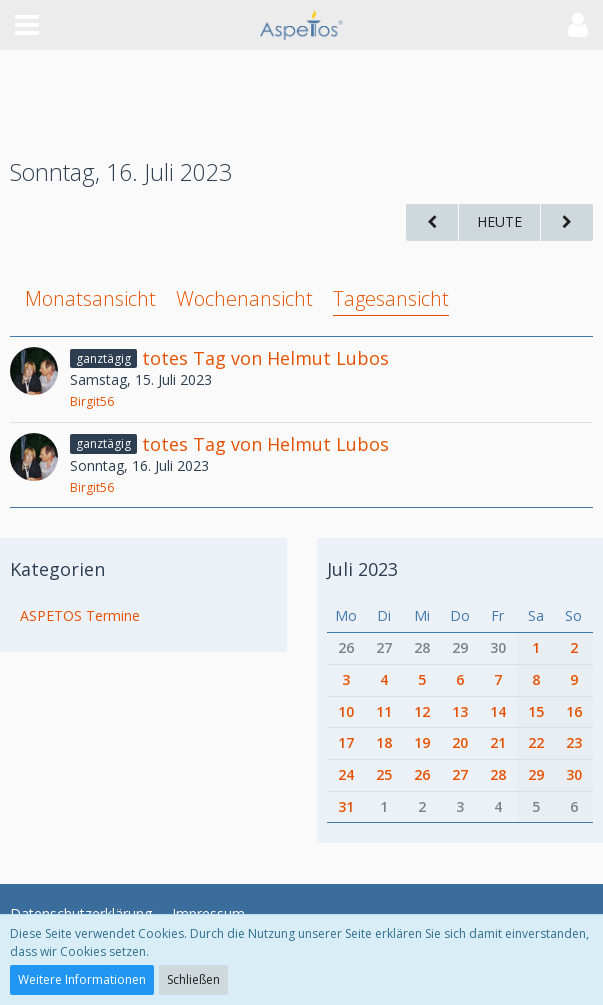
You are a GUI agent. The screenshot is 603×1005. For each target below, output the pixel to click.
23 (574, 742)
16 (574, 711)
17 (346, 742)
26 (346, 647)
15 (536, 711)
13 (460, 711)
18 (384, 742)
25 (384, 774)
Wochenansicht (244, 298)
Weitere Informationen (82, 979)
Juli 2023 (362, 569)
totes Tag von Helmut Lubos (265, 358)
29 (460, 647)
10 (346, 711)
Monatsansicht (90, 298)
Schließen (193, 979)
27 (384, 647)
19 (422, 742)
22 (536, 742)
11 (384, 711)
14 (498, 711)
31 (346, 806)
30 (498, 647)
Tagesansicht (391, 298)
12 (422, 711)
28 (422, 647)
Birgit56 (92, 401)
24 (346, 774)
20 (460, 742)
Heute (499, 221)
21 (498, 742)
